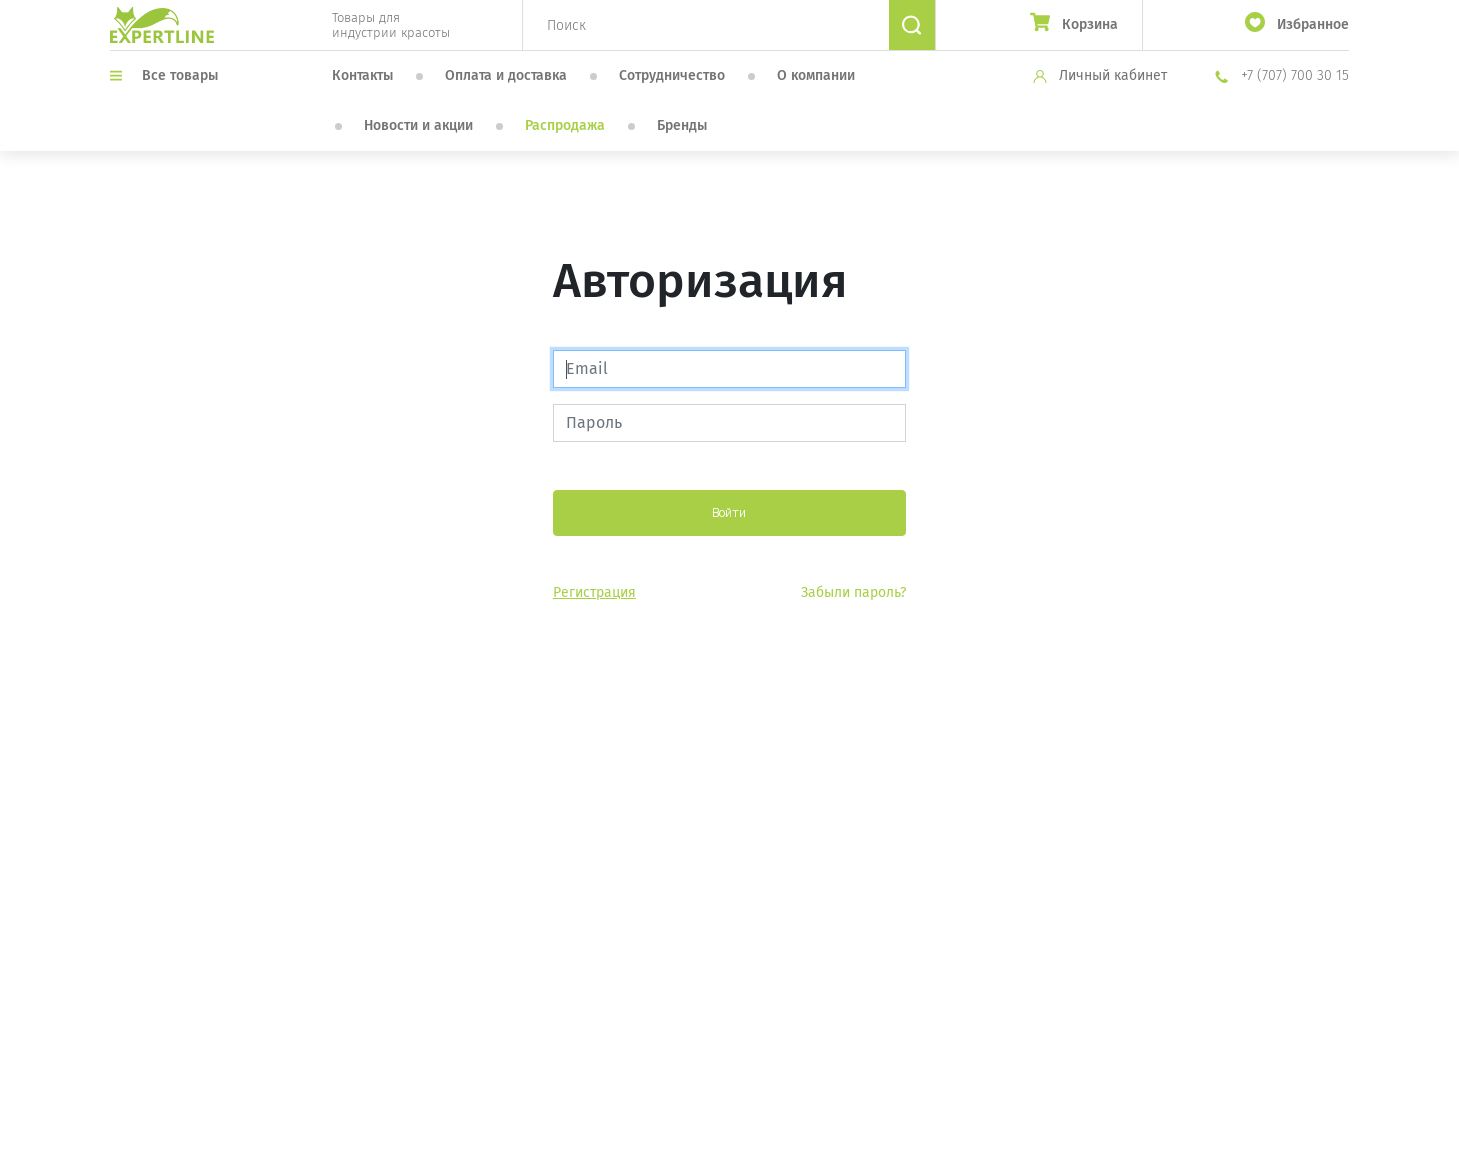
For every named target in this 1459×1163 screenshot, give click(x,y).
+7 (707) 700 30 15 (1282, 75)
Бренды (682, 125)
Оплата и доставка (506, 75)
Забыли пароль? (853, 592)
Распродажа (565, 125)
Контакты (362, 75)
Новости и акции (418, 125)
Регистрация (594, 592)
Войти (729, 512)
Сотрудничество (672, 75)
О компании (816, 75)
